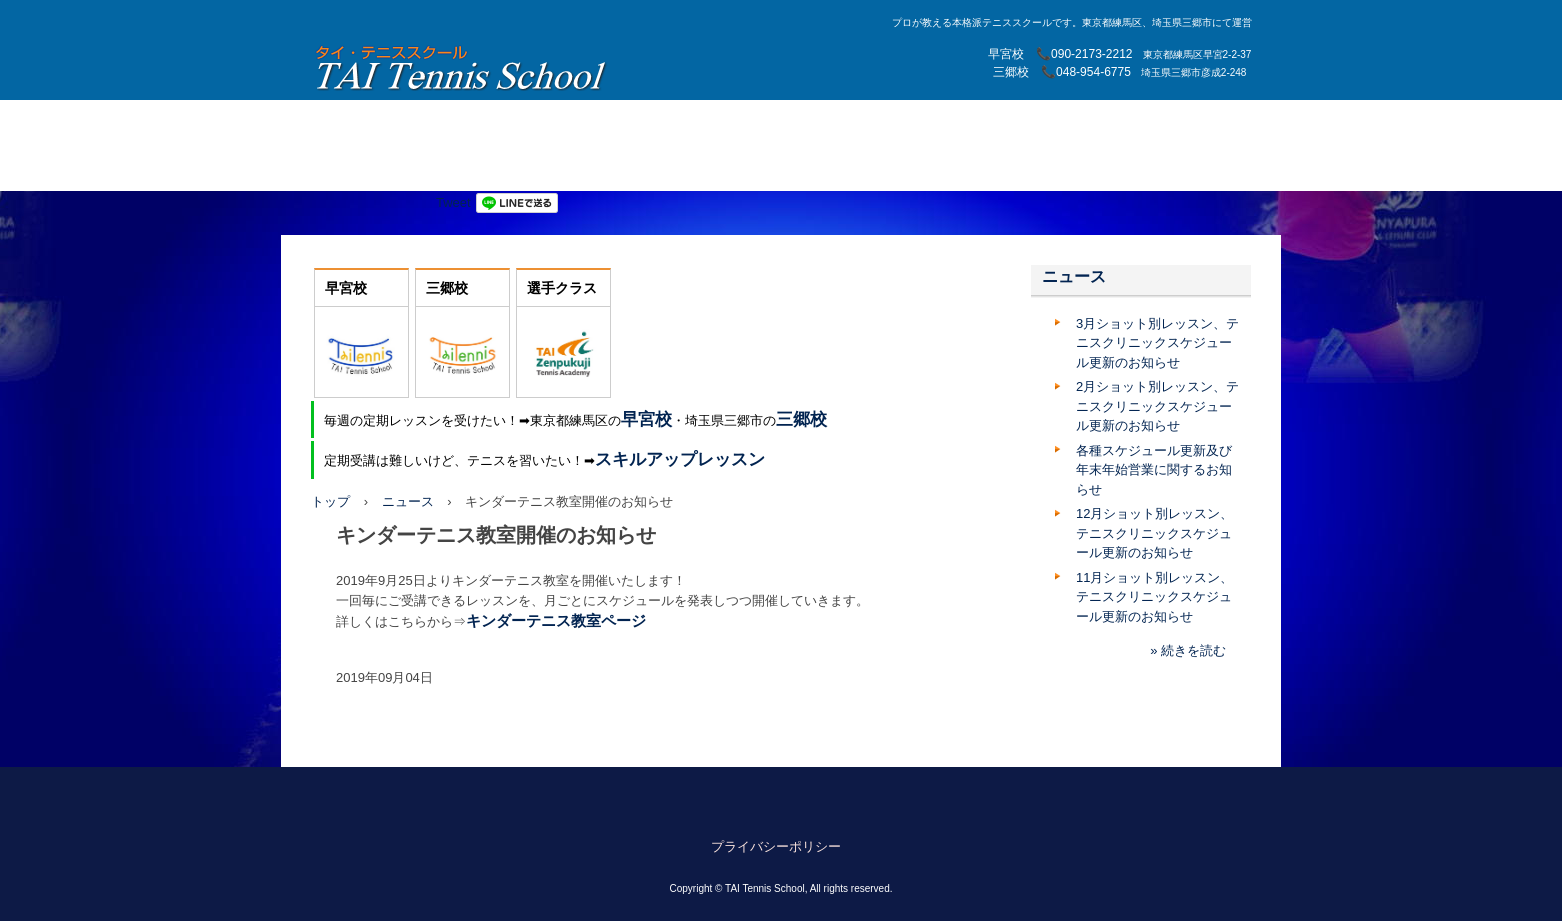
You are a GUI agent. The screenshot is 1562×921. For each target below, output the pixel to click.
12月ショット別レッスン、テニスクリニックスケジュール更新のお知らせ (1154, 533)
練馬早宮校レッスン (564, 122)
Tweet (453, 202)
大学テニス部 (649, 168)
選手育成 (454, 122)
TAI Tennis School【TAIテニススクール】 (462, 67)
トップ (330, 501)
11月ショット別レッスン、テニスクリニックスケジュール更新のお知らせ (1154, 597)
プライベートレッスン (935, 122)
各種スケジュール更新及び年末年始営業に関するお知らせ (1154, 470)
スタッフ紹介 (805, 122)
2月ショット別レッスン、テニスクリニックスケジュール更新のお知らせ (1157, 406)
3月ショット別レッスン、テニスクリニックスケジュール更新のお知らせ (1157, 343)
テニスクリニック (766, 168)
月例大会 (1052, 122)
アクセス (1130, 122)
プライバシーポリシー (776, 846)
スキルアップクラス (525, 168)
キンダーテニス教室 (382, 168)
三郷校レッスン (694, 122)
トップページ (363, 122)
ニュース (408, 501)
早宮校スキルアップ (902, 168)
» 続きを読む (1188, 650)
